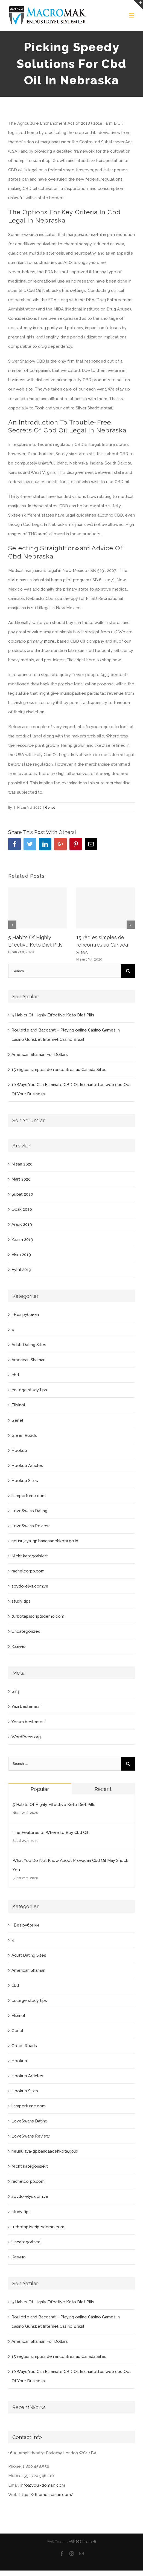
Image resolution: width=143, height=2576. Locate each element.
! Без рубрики (25, 1314)
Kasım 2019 (22, 1239)
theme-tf (88, 2541)
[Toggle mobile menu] (132, 15)
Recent (103, 1789)
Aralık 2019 (21, 1224)
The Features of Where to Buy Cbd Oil (50, 1832)
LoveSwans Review (30, 1525)
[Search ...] (64, 971)
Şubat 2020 (22, 1194)
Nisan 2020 (22, 1164)
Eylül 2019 (21, 1269)
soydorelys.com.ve (29, 1586)
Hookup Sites (24, 1480)
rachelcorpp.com (28, 1571)
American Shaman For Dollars (39, 1054)
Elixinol (18, 1405)
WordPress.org (26, 1736)
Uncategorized (25, 1631)
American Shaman (28, 1359)
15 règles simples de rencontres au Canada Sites (102, 944)
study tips (21, 1601)
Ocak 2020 (21, 1209)
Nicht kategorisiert (29, 1556)
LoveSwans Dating (29, 1510)
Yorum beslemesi (28, 1721)
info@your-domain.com (43, 2485)
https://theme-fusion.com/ (46, 2494)
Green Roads (24, 1435)
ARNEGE (75, 2541)
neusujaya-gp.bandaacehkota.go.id (44, 1540)
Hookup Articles (27, 1465)
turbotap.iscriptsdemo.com (37, 1616)
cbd (15, 1374)
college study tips (29, 1389)
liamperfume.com (28, 1495)
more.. (50, 641)
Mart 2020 (21, 1179)
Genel (50, 808)
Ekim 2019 (21, 1254)
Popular (40, 1789)
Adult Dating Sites (28, 1344)
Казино (18, 1646)
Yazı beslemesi (25, 1706)
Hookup (19, 1450)
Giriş (15, 1691)
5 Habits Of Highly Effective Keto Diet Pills (52, 1015)
